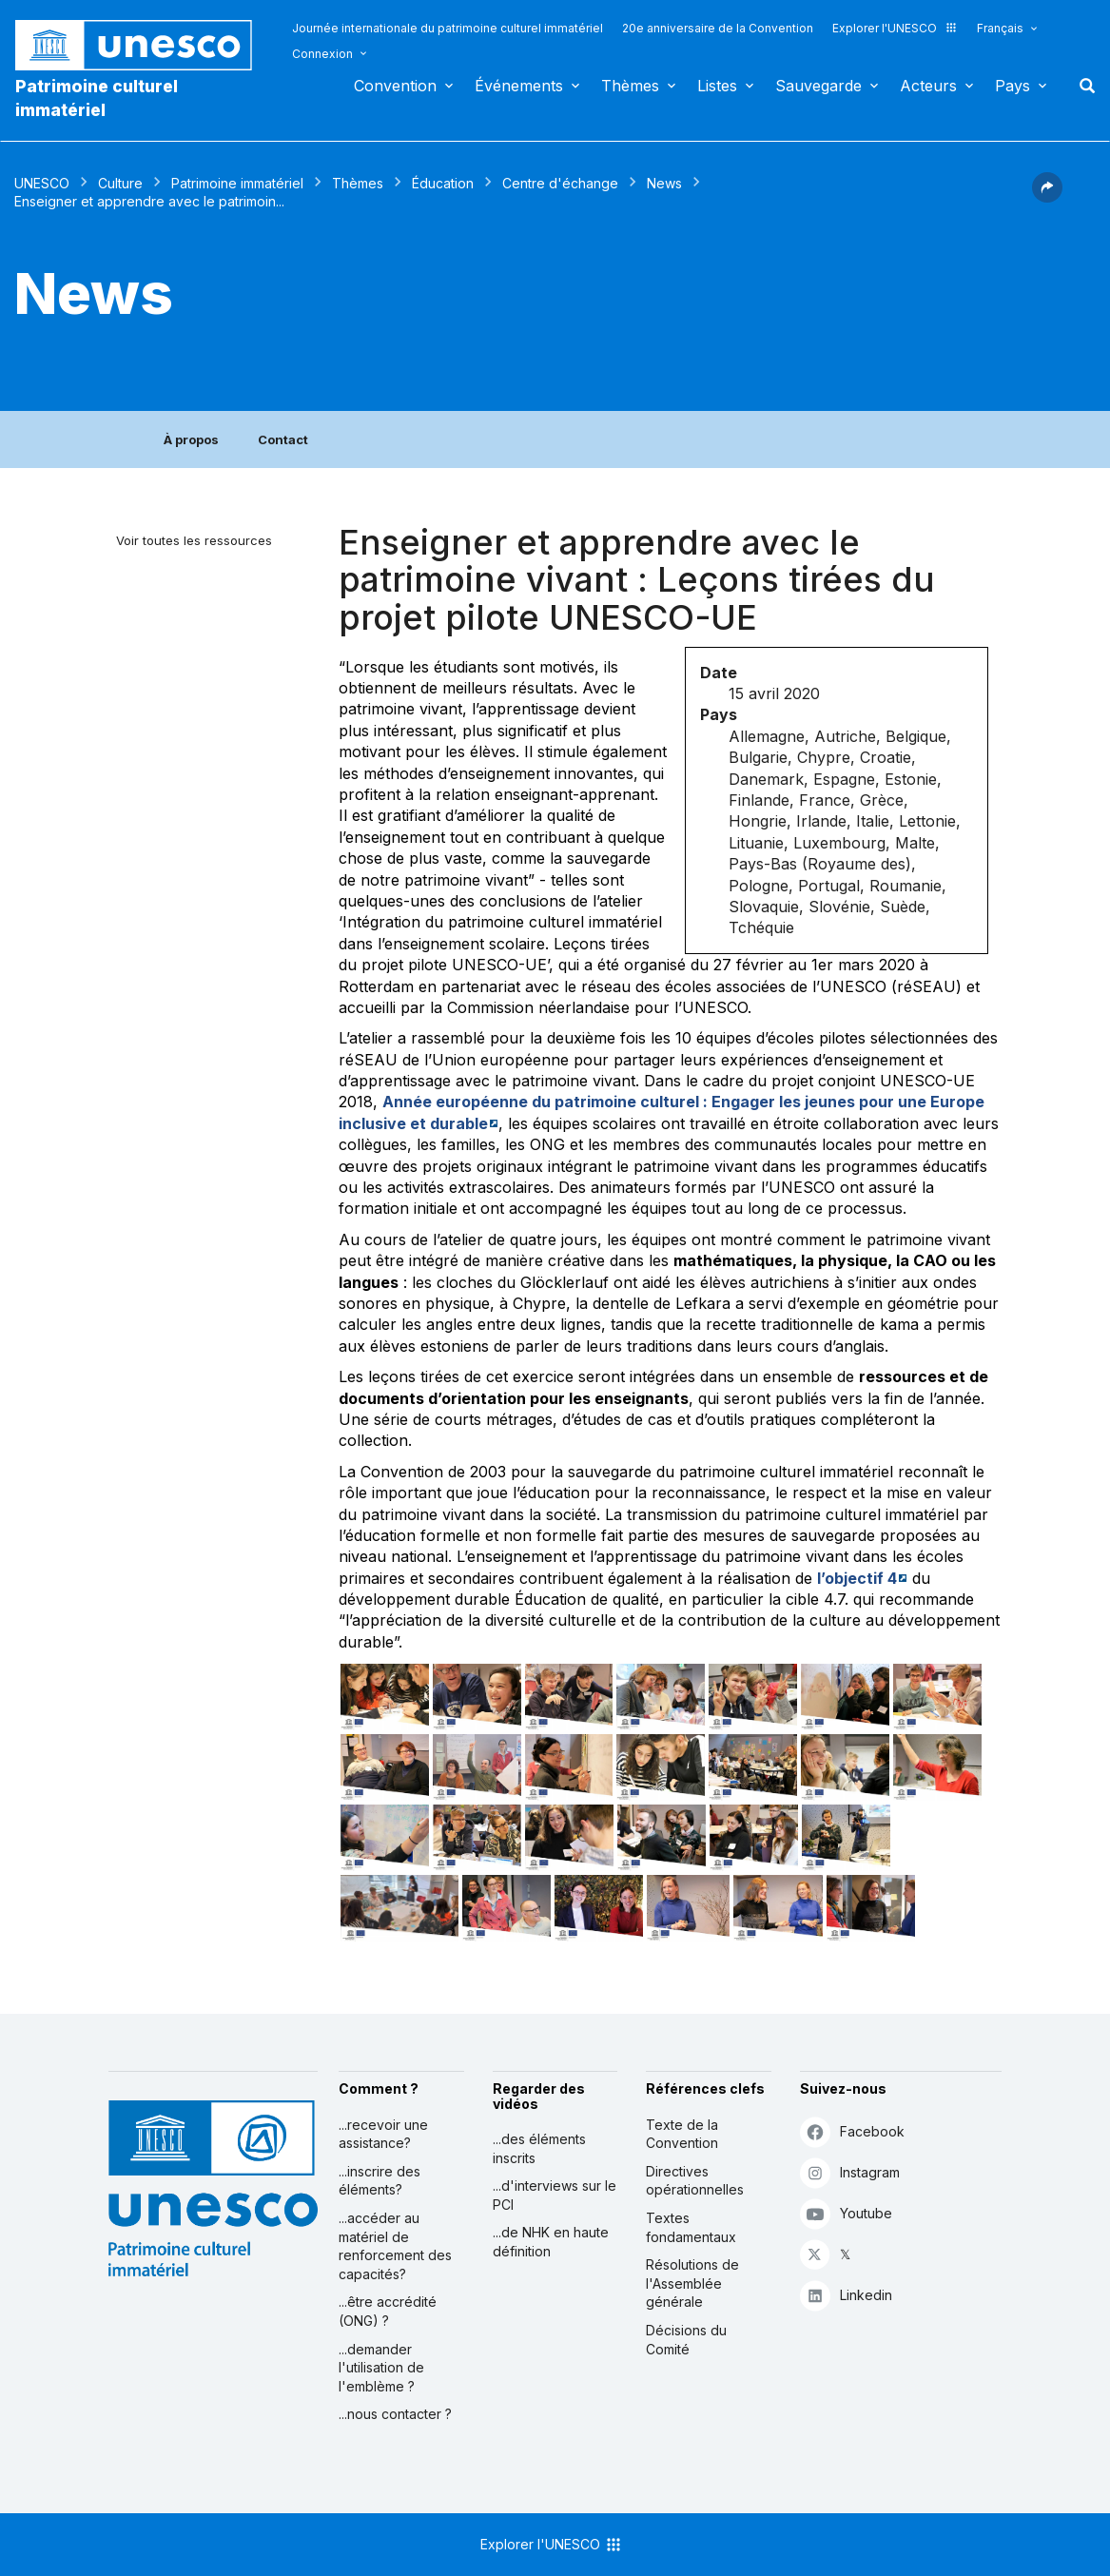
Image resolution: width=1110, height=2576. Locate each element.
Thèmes (630, 85)
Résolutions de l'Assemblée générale (692, 2283)
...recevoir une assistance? (383, 2134)
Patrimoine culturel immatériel (96, 98)
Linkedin (846, 2295)
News (664, 183)
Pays (1012, 85)
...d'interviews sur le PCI (554, 2195)
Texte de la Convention (682, 2134)
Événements (519, 85)
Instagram (850, 2172)
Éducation (443, 183)
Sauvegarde (818, 85)
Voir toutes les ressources (194, 540)
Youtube (846, 2213)
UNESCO (41, 183)
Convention (395, 85)
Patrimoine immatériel (237, 183)
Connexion (322, 54)
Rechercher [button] (1081, 85)
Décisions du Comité (686, 2339)
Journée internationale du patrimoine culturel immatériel (447, 28)
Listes (717, 85)
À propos (191, 439)
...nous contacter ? (395, 2414)
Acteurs (928, 85)
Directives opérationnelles (695, 2180)
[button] (1047, 196)
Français (1000, 28)
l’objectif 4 (857, 1578)
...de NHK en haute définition (551, 2241)
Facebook (852, 2131)
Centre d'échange (560, 183)
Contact (283, 439)
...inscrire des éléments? (379, 2180)
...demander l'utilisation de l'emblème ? (381, 2367)
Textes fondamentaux (691, 2227)
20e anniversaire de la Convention (717, 28)
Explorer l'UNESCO (895, 28)
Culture (120, 183)
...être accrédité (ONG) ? (388, 2311)
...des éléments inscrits (539, 2148)
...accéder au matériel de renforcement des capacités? (395, 2246)
